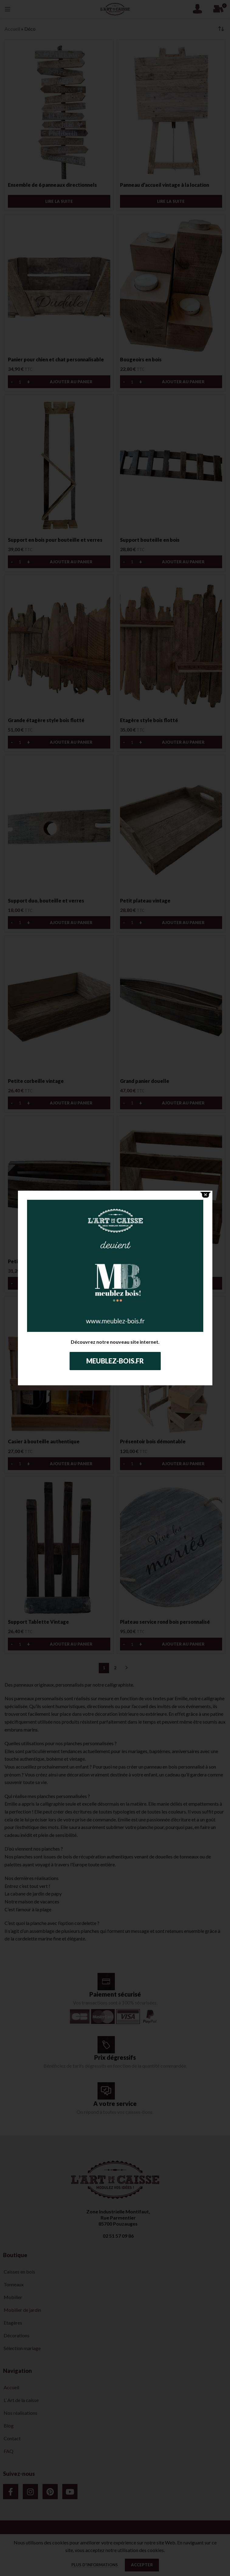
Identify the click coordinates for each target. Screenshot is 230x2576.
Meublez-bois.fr (115, 1361)
